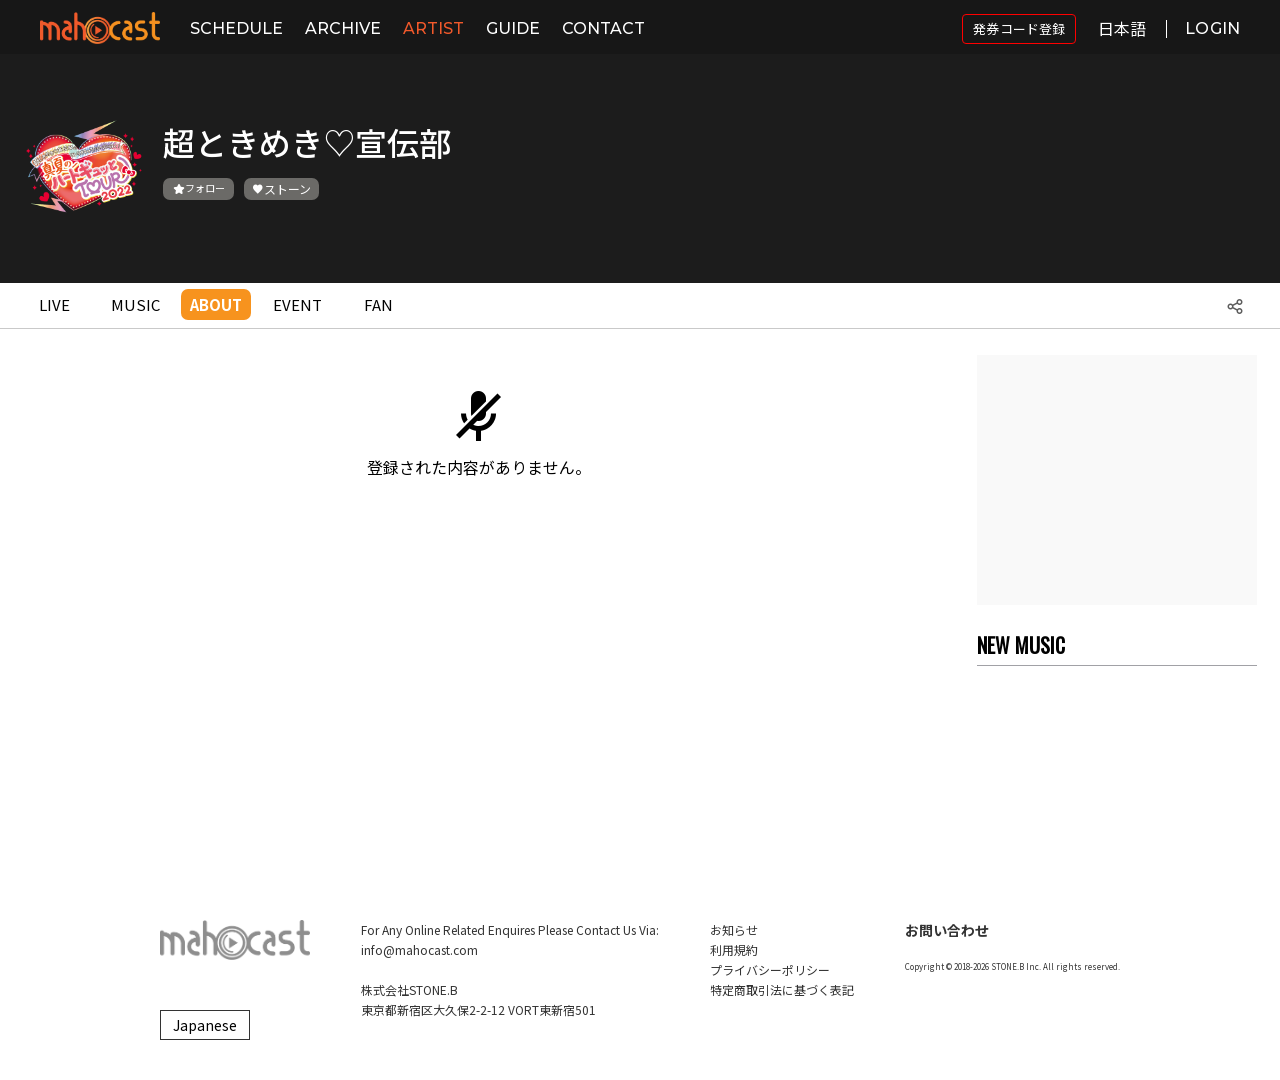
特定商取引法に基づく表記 (782, 989)
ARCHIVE (343, 28)
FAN (378, 304)
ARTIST (433, 28)
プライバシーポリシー (770, 969)
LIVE (54, 304)
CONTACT (603, 28)
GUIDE (513, 28)
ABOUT (216, 304)
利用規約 (734, 949)
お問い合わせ (947, 930)
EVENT (297, 304)
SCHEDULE (236, 28)
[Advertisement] (1117, 480)
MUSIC (135, 304)
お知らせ (734, 929)
